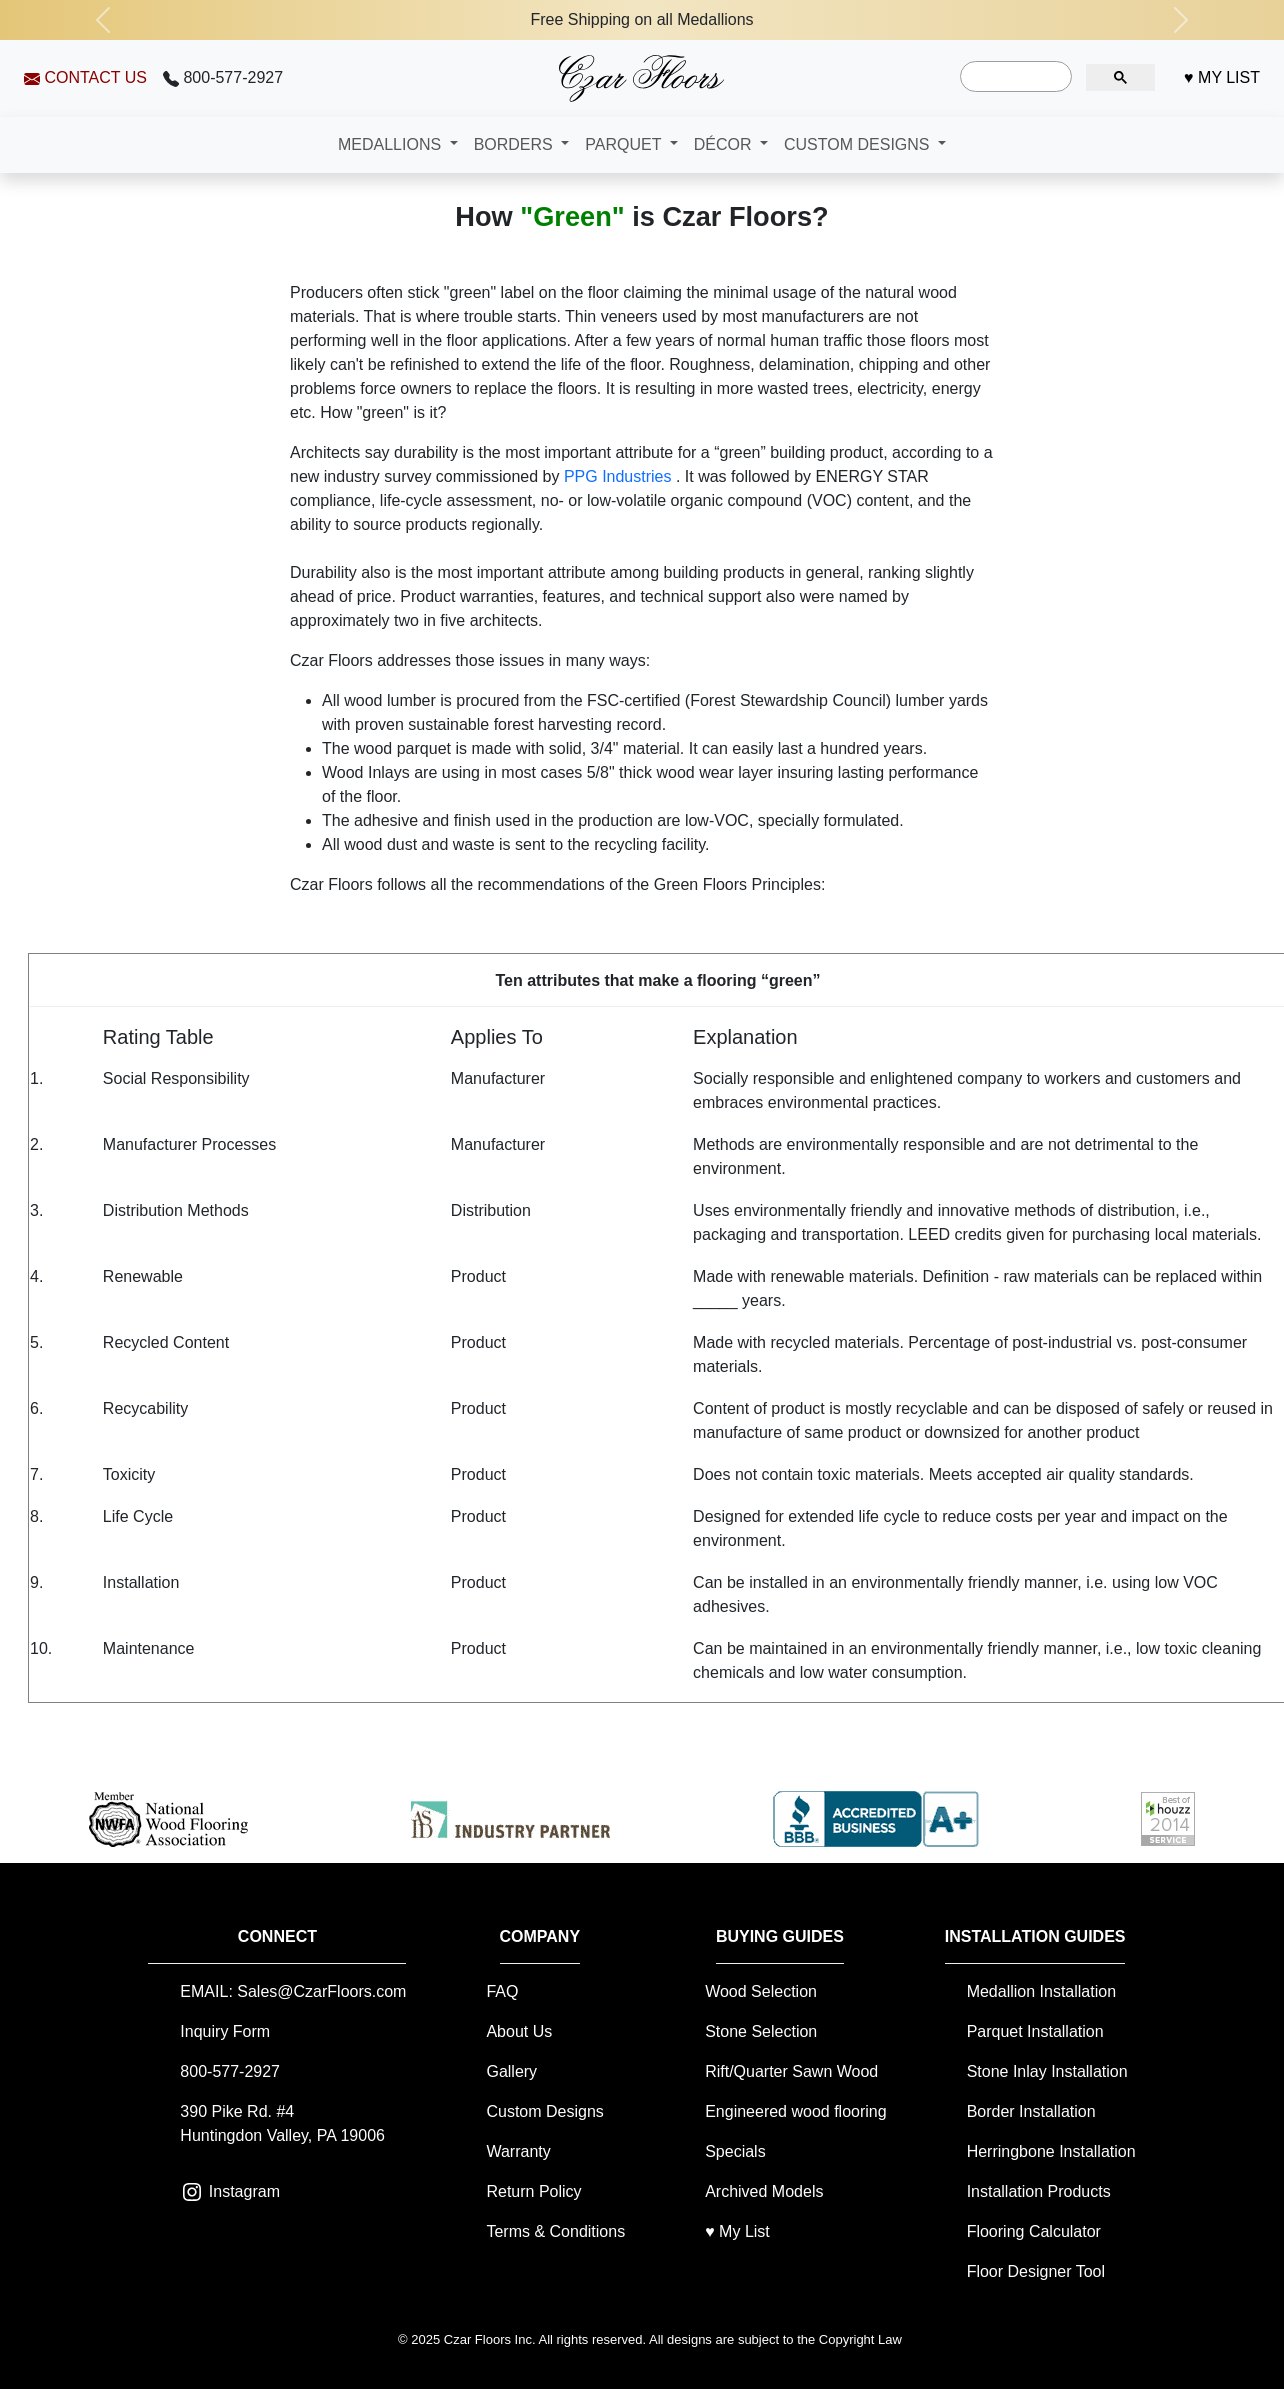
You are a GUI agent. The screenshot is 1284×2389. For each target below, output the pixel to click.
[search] (1014, 77)
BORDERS (516, 144)
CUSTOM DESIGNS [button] (859, 144)
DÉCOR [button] (725, 144)
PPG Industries (620, 476)
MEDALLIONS (392, 144)
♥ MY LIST (1222, 77)
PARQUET (625, 144)
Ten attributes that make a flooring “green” (657, 980)
